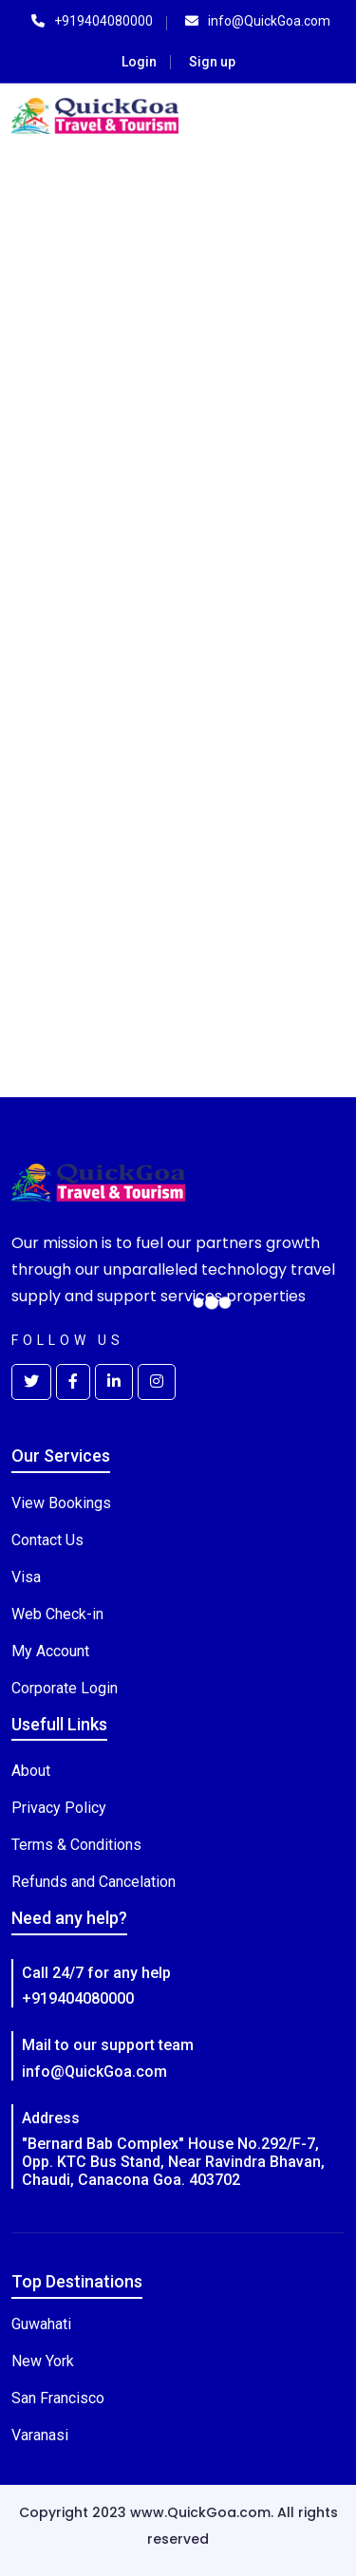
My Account (50, 1651)
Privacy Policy (58, 1808)
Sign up (212, 61)
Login (139, 61)
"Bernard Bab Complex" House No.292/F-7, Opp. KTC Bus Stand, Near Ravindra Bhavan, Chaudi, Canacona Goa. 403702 (173, 2162)
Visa (26, 1577)
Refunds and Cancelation (93, 1882)
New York (42, 2361)
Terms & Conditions (76, 1845)
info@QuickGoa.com (94, 2072)
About (30, 1771)
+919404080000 (78, 1998)
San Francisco (57, 2398)
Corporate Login (64, 1688)
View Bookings (61, 1503)
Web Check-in (57, 1614)
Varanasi (39, 2435)
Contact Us (47, 1540)
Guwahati (41, 2324)
